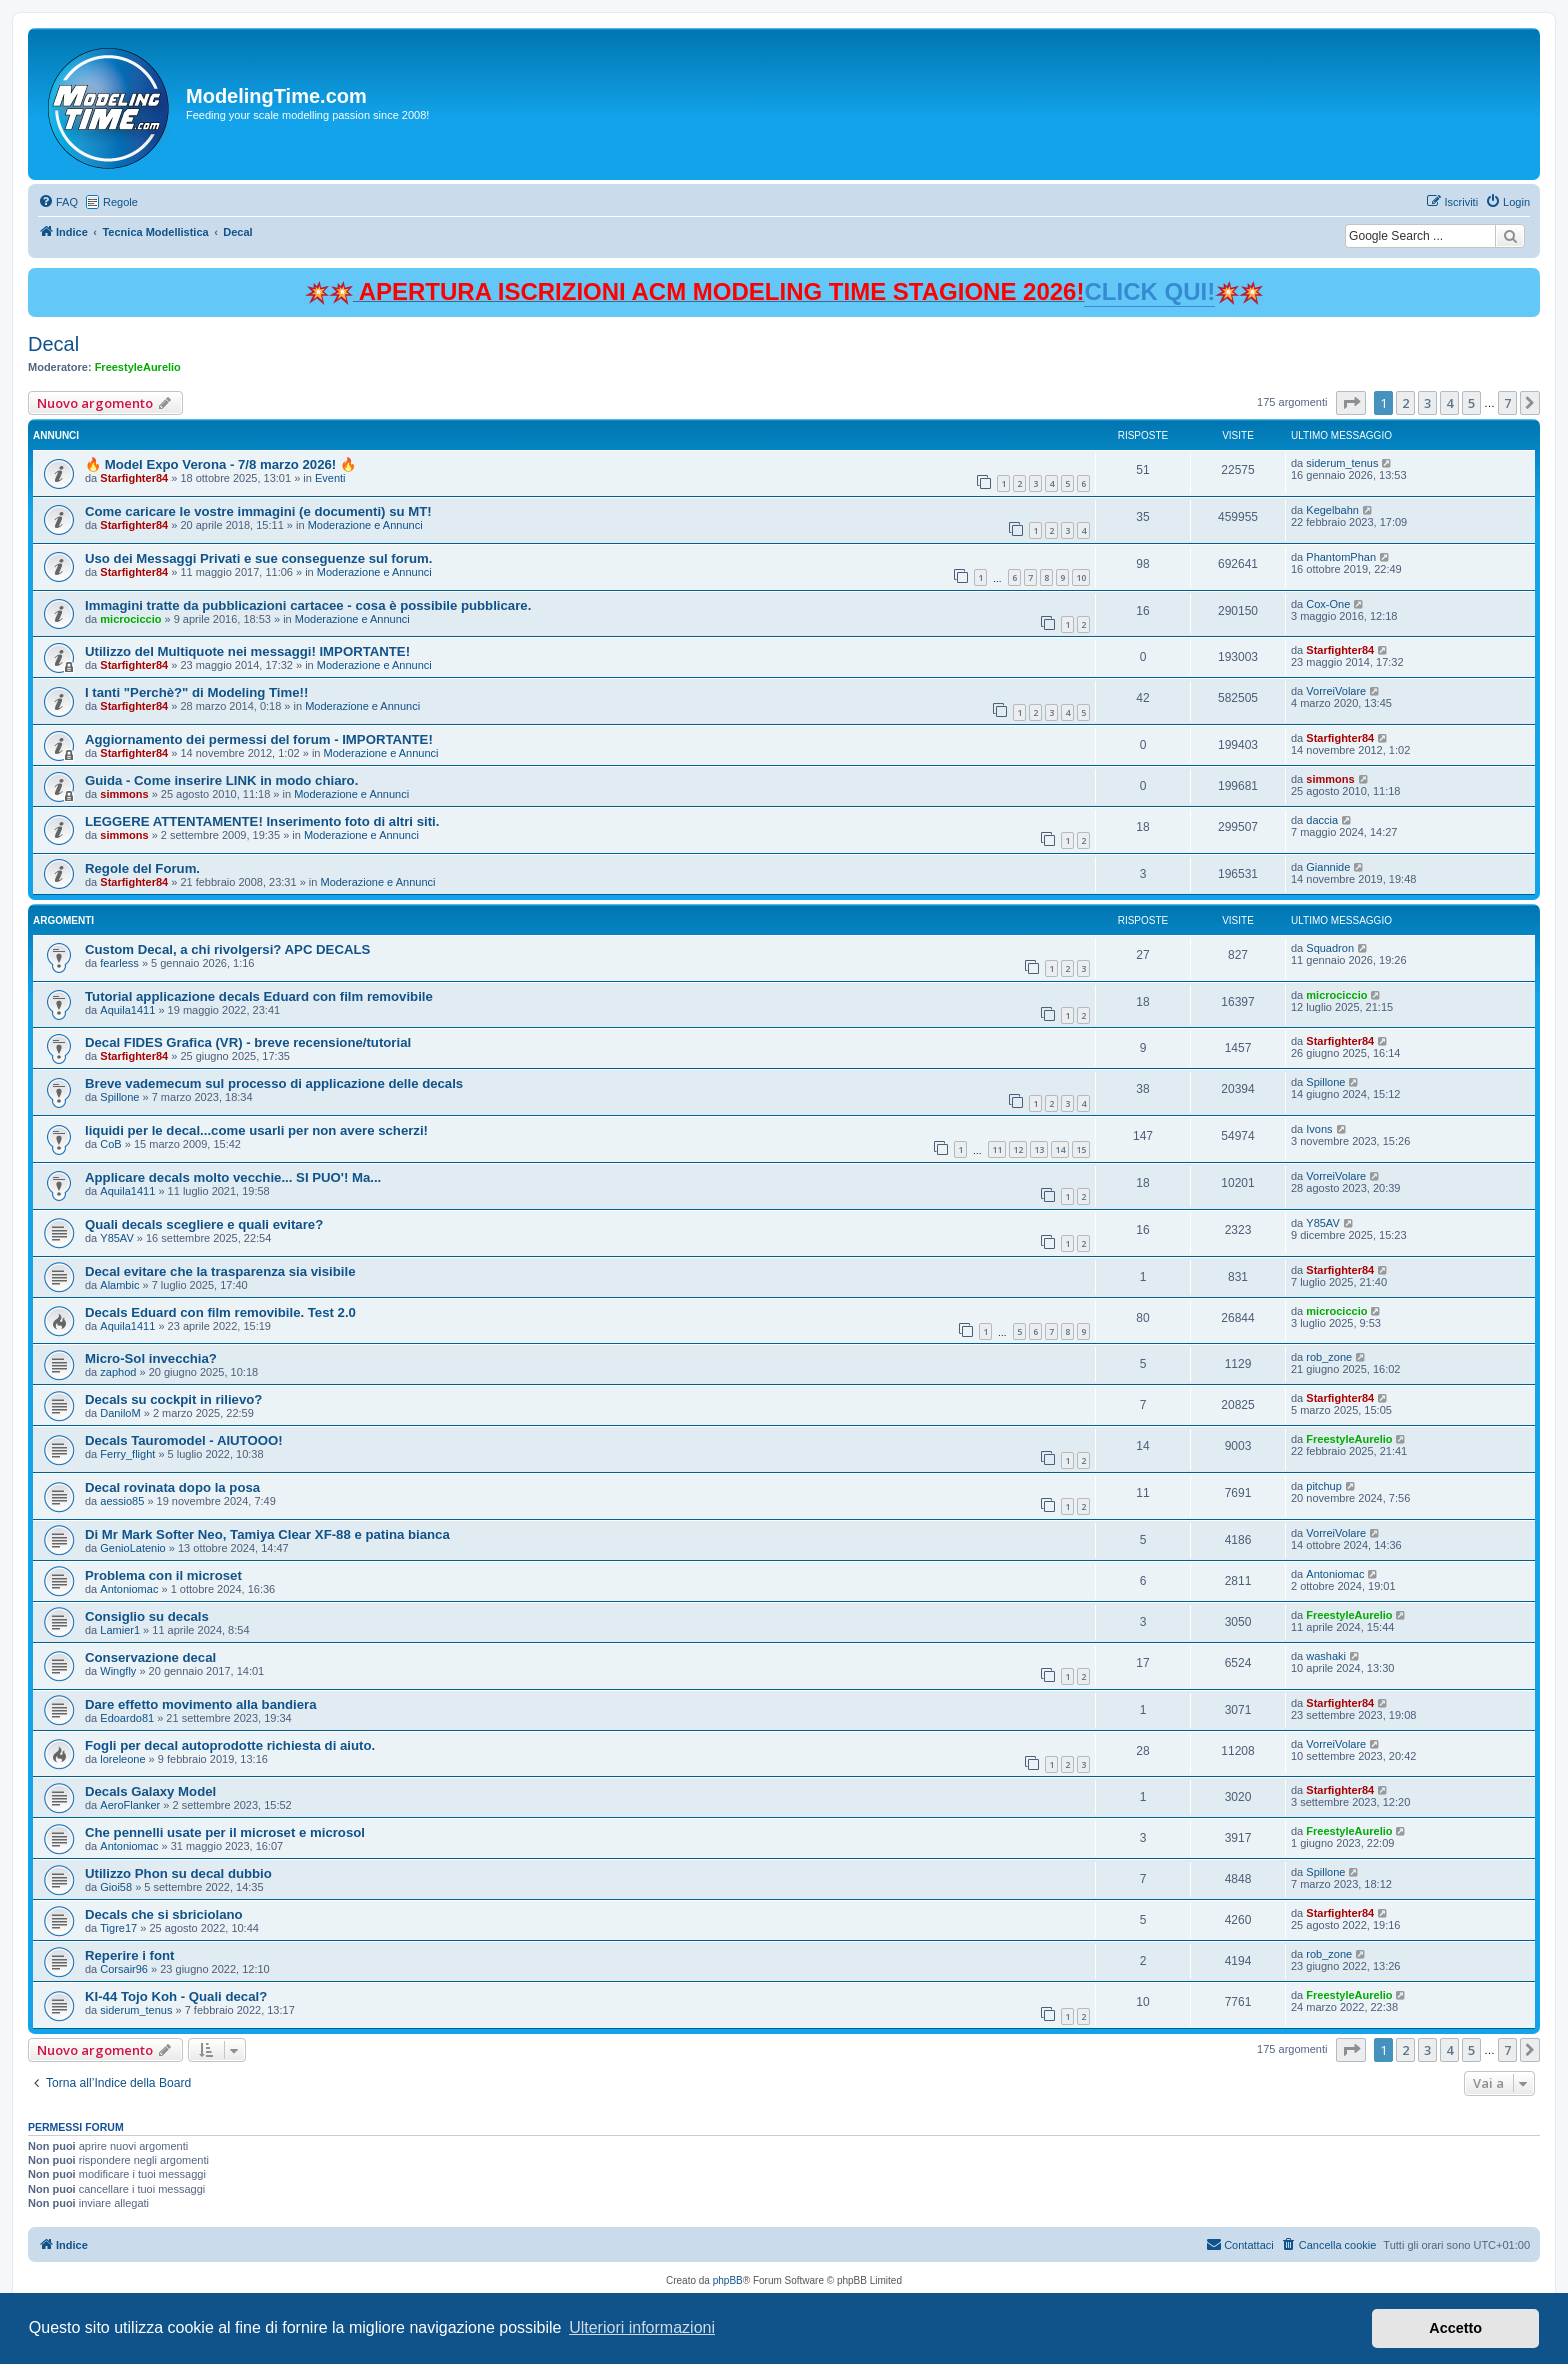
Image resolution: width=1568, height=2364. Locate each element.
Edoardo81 (127, 1718)
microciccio (130, 619)
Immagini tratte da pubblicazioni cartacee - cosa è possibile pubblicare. (308, 605)
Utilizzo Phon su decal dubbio (178, 1873)
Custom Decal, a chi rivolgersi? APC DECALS (227, 949)
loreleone (122, 1759)
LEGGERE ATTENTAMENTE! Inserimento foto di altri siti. (262, 821)
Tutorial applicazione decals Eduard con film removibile (259, 996)
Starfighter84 (134, 478)
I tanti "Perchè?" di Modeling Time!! (196, 692)
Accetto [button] (1455, 2328)
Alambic (119, 1285)
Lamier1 (120, 1630)
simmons (124, 794)
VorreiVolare (1336, 691)
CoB (110, 1144)
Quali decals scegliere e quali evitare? (204, 1224)
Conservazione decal (150, 1657)
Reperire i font (129, 1955)
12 (1018, 1149)
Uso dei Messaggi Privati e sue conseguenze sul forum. (258, 558)
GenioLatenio (132, 1548)
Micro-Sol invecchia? (151, 1358)
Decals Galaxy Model (150, 1791)
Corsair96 (124, 1969)
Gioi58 (116, 1887)
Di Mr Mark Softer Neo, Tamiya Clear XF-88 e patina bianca (267, 1534)
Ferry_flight (127, 1454)
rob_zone (1329, 1357)
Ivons (1319, 1129)
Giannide (1328, 867)
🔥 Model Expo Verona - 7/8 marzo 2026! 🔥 (220, 464)
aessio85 (122, 1501)
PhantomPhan (1341, 557)
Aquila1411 (127, 1010)
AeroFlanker (130, 1805)
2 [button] (1405, 403)
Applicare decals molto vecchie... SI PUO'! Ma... (233, 1177)
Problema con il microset (163, 1575)
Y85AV (116, 1238)
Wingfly (118, 1671)
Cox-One (1328, 604)
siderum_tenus (1342, 463)
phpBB (728, 2280)
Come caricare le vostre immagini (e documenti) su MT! (258, 511)
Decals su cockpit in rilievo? (173, 1399)
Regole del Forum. (142, 868)
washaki (1326, 1656)
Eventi (330, 478)
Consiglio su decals (147, 1616)
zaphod (118, 1372)
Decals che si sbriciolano (164, 1914)
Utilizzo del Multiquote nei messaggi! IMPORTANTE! (247, 651)
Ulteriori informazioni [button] (642, 2327)
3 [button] (1427, 403)
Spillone (119, 1097)
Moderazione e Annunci (365, 525)
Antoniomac (129, 1589)
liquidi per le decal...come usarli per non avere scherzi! (256, 1130)
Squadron (1330, 948)
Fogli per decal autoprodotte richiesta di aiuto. (230, 1745)
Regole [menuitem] (120, 202)
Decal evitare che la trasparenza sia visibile (220, 1271)
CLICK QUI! (1149, 291)
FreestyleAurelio (138, 367)
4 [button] (1449, 403)
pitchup (1323, 1486)
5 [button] (1471, 403)
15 (1081, 1149)
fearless (119, 963)
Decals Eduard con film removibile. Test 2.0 (220, 1312)
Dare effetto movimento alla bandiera (201, 1704)
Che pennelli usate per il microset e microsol (225, 1832)
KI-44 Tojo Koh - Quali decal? (176, 1996)
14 (1060, 1149)
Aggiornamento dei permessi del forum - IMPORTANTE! (259, 739)
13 (1039, 1149)
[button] (1351, 403)
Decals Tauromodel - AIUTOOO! (184, 1440)
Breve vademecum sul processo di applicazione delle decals (274, 1083)
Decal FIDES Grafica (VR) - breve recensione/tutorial (248, 1042)
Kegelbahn (1332, 510)
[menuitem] (58, 202)
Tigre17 (118, 1928)
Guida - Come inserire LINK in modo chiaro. (221, 780)
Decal (53, 344)
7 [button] (1507, 403)
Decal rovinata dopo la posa (172, 1487)
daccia (1322, 820)
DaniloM (120, 1413)
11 (997, 1149)
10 (1081, 577)
